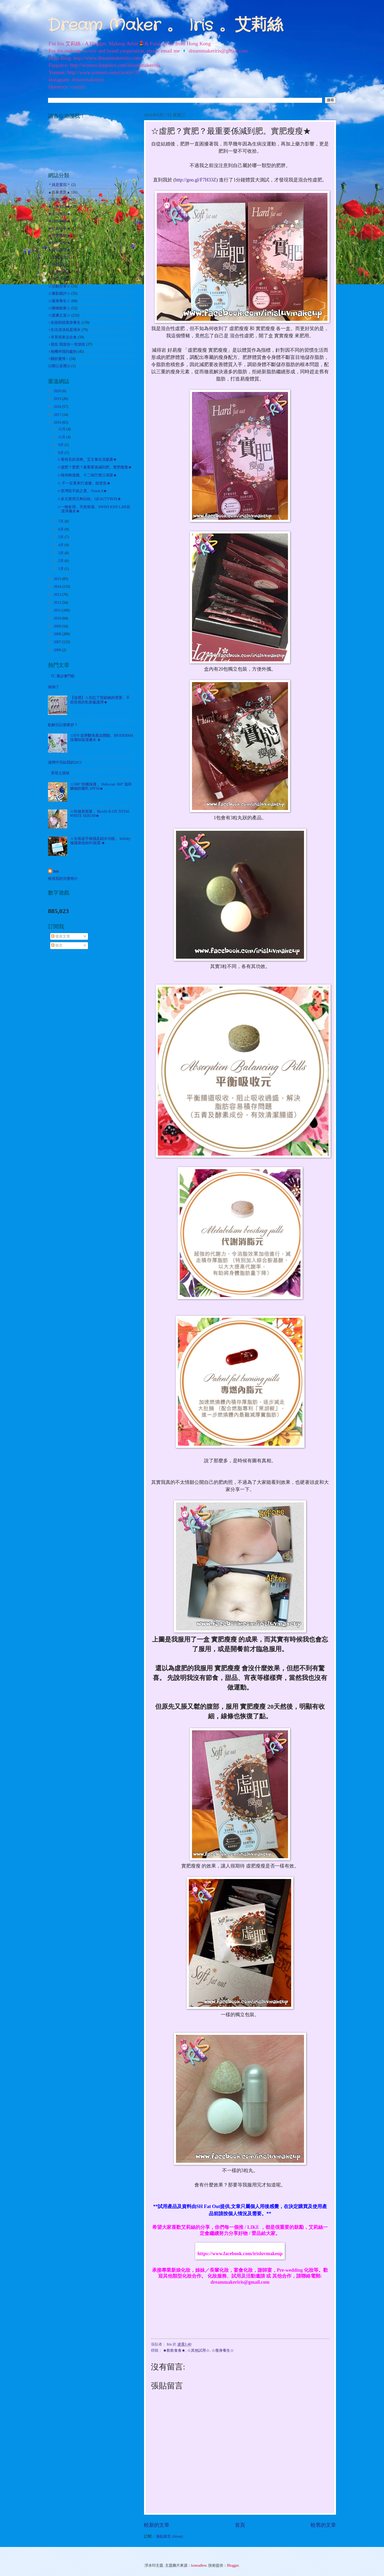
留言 (57, 945)
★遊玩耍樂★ (59, 250)
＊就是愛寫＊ (59, 185)
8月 (61, 453)
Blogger (233, 2565)
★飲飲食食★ (174, 2350)
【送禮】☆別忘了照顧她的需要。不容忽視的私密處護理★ (100, 700)
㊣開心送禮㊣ (59, 366)
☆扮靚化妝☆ (59, 265)
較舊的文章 (323, 2525)
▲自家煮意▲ (59, 192)
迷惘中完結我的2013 (65, 762)
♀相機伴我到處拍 (62, 352)
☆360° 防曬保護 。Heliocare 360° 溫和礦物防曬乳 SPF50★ (101, 786)
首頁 (240, 2525)
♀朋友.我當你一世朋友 (66, 344)
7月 (61, 521)
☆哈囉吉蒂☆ (59, 279)
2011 (58, 610)
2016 (58, 422)
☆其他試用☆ (198, 2350)
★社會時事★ (59, 228)
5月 (61, 537)
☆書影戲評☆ (59, 293)
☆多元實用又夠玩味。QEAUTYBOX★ (89, 499)
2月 (61, 561)
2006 (58, 650)
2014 (58, 587)
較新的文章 (156, 2525)
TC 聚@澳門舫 (63, 676)
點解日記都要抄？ (63, 725)
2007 (58, 642)
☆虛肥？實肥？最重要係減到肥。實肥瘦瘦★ (94, 467)
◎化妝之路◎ (59, 199)
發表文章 (60, 936)
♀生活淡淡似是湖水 (64, 330)
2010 (58, 618)
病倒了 (53, 687)
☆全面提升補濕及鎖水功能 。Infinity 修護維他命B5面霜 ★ (100, 841)
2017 (58, 415)
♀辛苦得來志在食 (62, 337)
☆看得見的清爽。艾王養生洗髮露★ (87, 459)
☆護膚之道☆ (59, 315)
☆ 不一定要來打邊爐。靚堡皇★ (83, 483)
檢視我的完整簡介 (63, 879)
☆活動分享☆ (59, 286)
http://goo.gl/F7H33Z (195, 180)
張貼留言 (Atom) (169, 2536)
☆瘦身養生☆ (222, 2350)
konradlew (198, 2565)
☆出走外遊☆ (59, 257)
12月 (62, 429)
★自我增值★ (59, 221)
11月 (62, 437)
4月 (61, 545)
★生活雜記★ (59, 214)
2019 (58, 399)
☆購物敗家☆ (59, 308)
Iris (56, 871)
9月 (61, 445)
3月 (61, 553)
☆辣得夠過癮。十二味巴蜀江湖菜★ (87, 475)
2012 (58, 603)
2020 (58, 391)
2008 (58, 634)
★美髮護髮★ (59, 236)
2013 (58, 595)
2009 (58, 626)
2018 (58, 407)
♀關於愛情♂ (58, 359)
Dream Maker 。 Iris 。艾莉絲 (165, 25)
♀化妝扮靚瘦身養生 (64, 323)
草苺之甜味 (60, 773)
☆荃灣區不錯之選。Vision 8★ (82, 491)
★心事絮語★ (59, 207)
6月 (61, 529)
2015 (58, 579)
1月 (61, 569)
